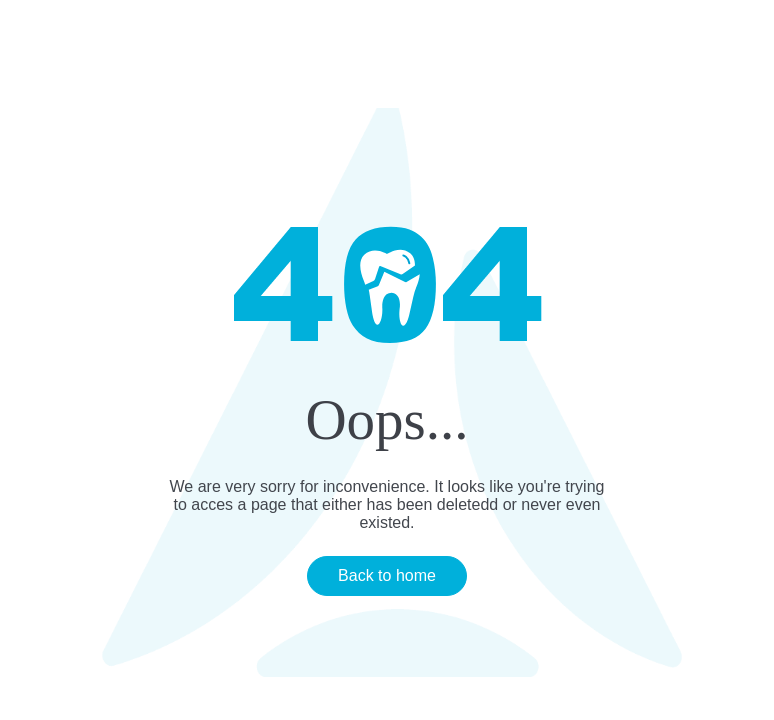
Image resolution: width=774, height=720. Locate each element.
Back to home (387, 575)
